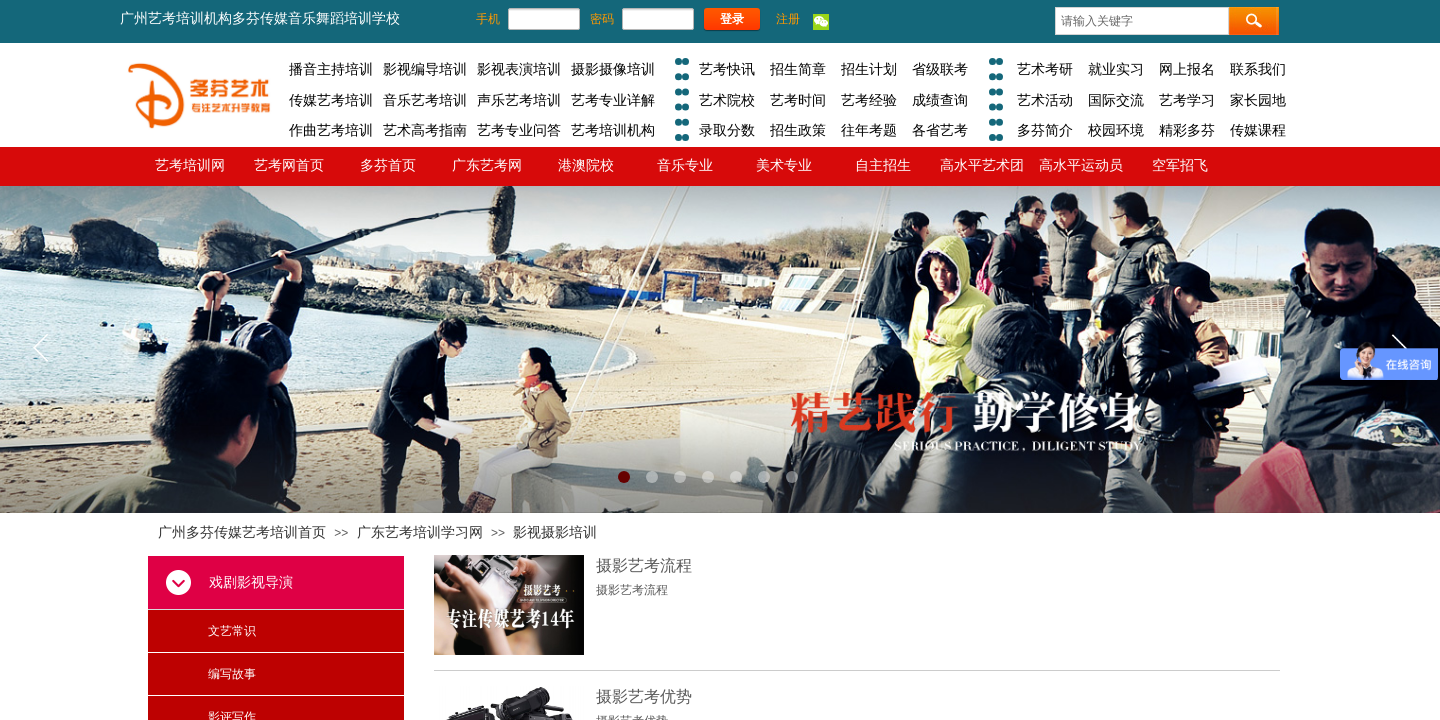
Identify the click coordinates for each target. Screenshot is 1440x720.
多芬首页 (388, 165)
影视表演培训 (519, 69)
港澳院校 (586, 165)
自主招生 (883, 165)
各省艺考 (940, 130)
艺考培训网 (190, 165)
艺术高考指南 (425, 130)
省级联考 (940, 69)
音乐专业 (685, 165)
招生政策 (798, 130)
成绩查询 (940, 100)
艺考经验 (869, 100)
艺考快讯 (727, 69)
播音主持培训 (331, 69)
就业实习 (1116, 69)
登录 (732, 19)
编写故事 (232, 674)
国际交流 (1116, 100)
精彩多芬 (1187, 130)
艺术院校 (727, 100)
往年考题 (869, 130)
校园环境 (1116, 130)
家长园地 (1258, 100)
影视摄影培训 (555, 532)
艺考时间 (798, 100)
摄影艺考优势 (644, 696)
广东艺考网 (487, 165)
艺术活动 (1045, 100)
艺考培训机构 (613, 130)
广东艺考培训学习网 (420, 532)
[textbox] (1142, 21)
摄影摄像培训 (613, 69)
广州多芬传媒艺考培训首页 (242, 532)
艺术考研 (1045, 69)
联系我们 (1258, 69)
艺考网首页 (289, 165)
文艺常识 (232, 631)
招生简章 (798, 69)
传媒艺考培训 (331, 100)
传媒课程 (1258, 130)
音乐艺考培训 (425, 100)
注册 (788, 19)
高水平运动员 (1081, 165)
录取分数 (727, 130)
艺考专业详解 (613, 100)
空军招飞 (1180, 165)
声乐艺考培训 (519, 100)
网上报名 (1187, 69)
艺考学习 (1187, 100)
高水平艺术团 (982, 165)
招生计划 (869, 69)
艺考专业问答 (519, 130)
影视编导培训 (425, 69)
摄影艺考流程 (644, 565)
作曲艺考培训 (331, 130)
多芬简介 (1045, 130)
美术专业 (784, 165)
